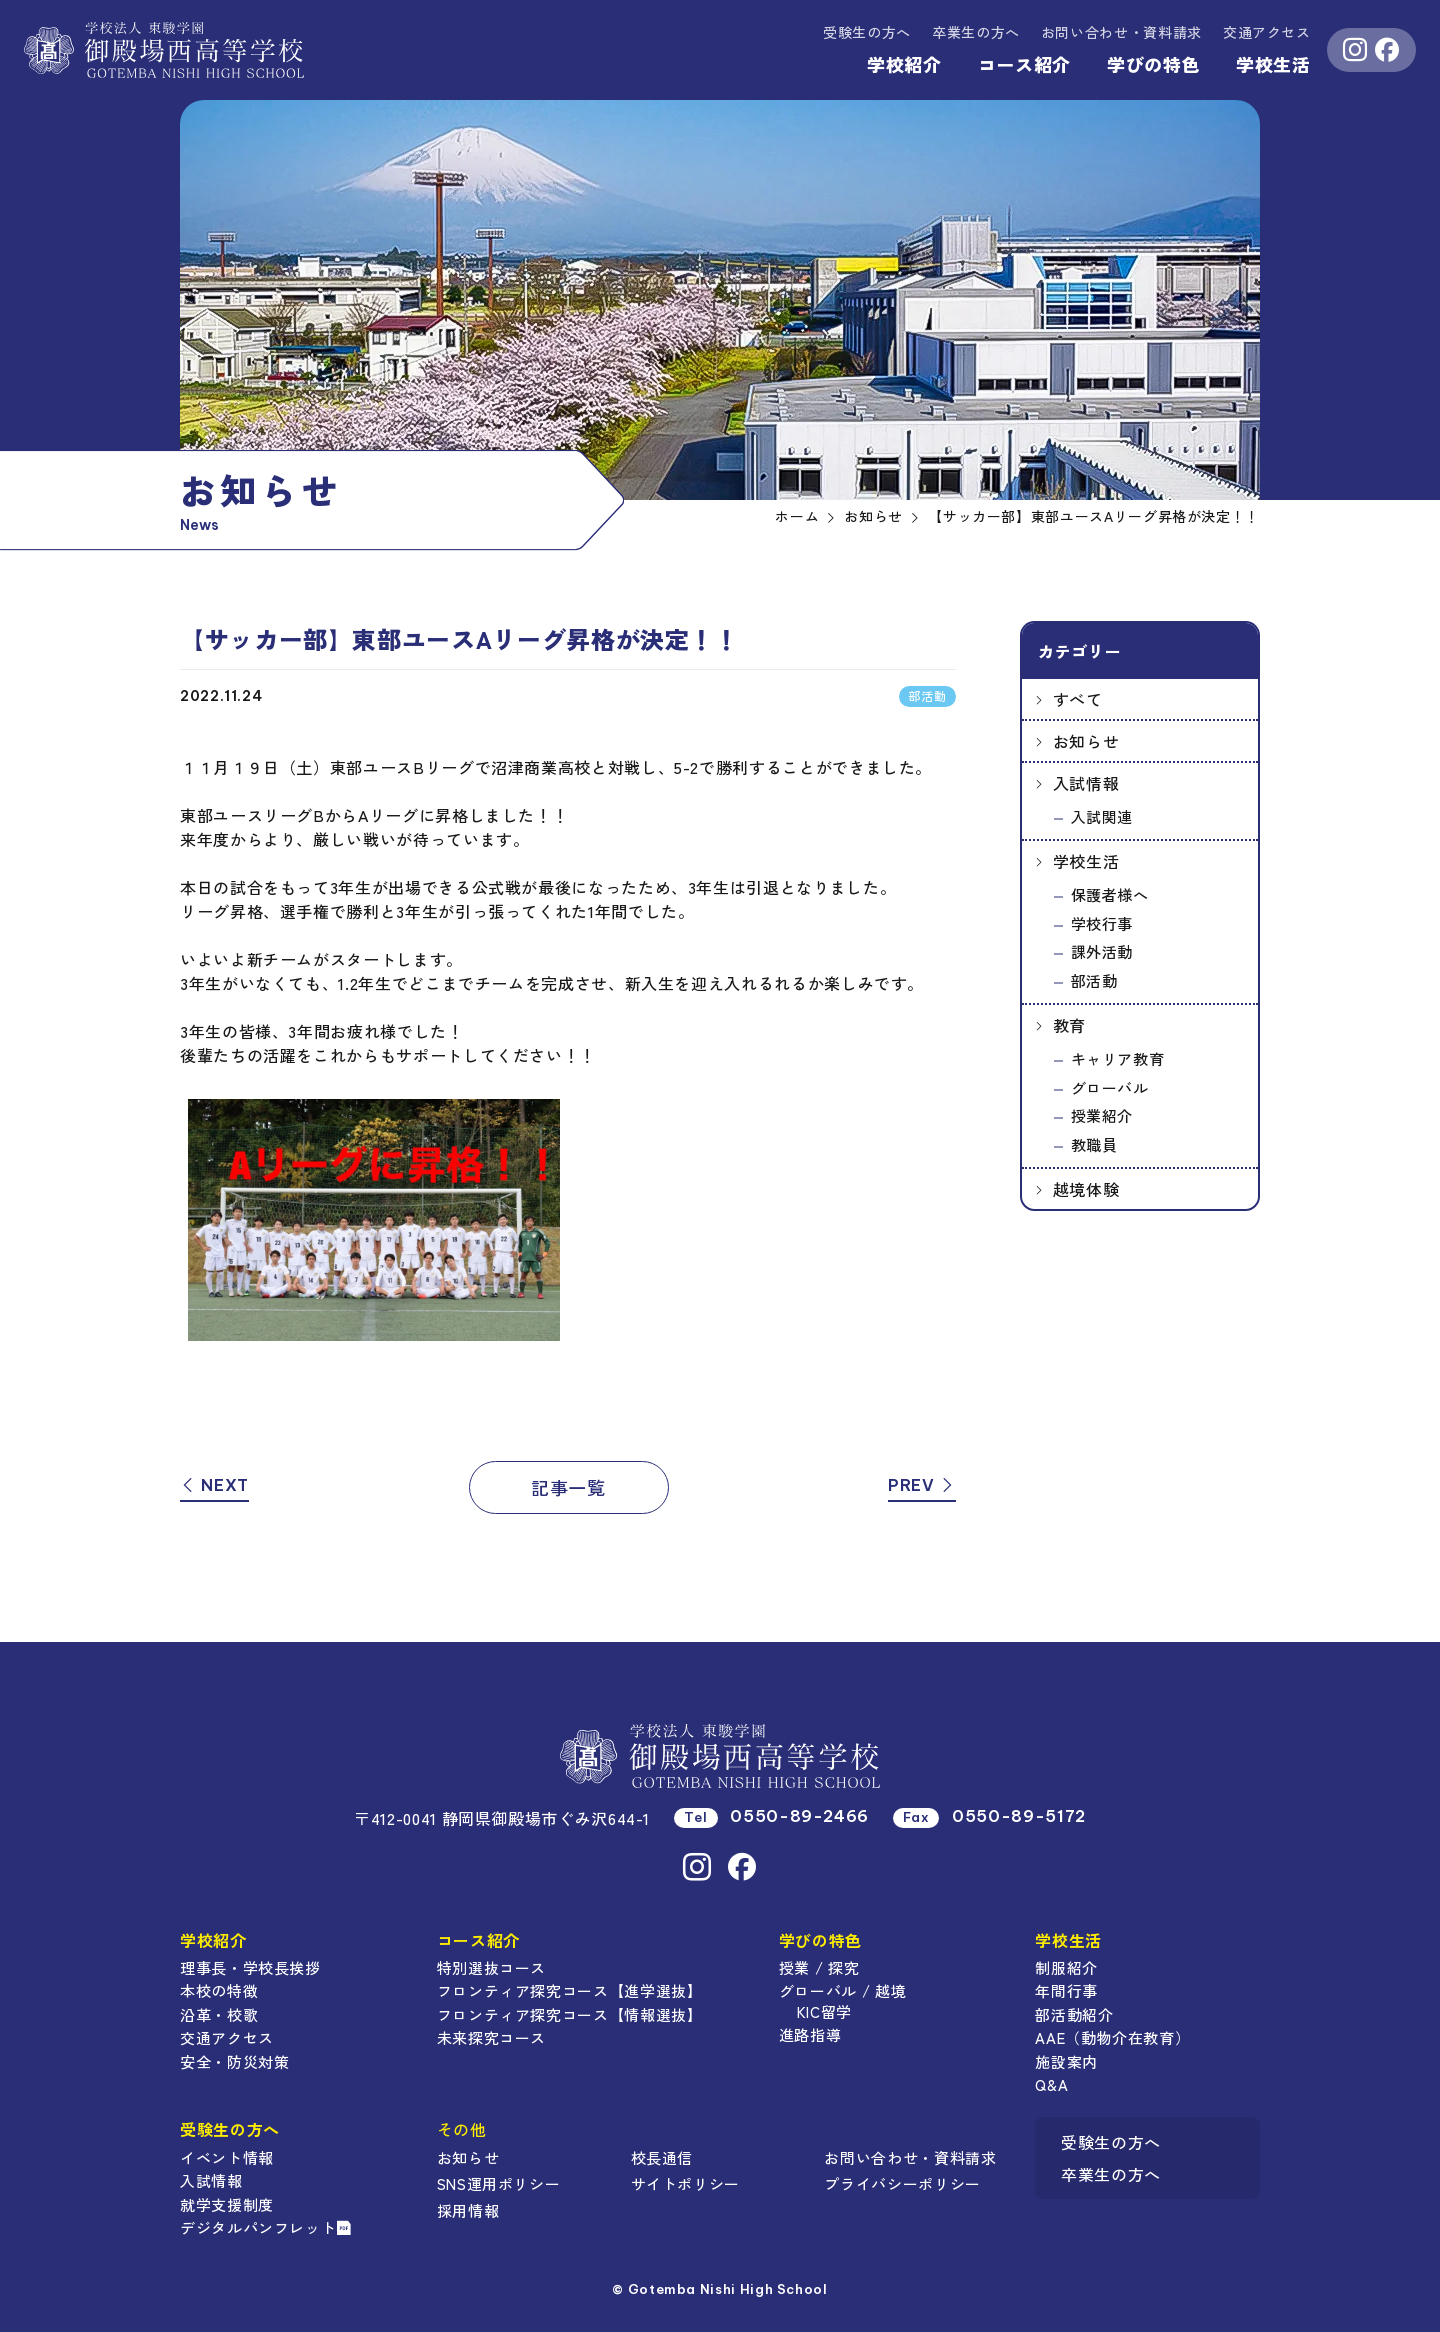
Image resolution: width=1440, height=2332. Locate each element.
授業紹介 (1102, 1115)
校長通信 (662, 2157)
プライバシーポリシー (902, 2183)
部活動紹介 (1074, 2014)
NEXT (214, 1485)
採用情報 (468, 2210)
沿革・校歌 (219, 2014)
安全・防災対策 (234, 2061)
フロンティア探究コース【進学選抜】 (570, 1990)
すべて (1078, 699)
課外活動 (1102, 951)
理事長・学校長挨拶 (250, 1967)
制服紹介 (1066, 1967)
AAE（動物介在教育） (1112, 2037)
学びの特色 (1153, 64)
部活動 (1094, 980)
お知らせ (1086, 741)
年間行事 (1066, 1990)
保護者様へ (1110, 894)
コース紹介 (1024, 64)
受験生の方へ (867, 32)
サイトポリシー (685, 2183)
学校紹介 (904, 64)
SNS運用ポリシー (499, 2183)
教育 (1069, 1025)
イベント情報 (227, 2157)
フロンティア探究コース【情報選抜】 (570, 2014)
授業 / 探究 (819, 1967)
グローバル (1110, 1087)
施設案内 (1066, 2061)
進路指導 (810, 2034)
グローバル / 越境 (842, 1990)
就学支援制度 (227, 2204)
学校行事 (1102, 923)
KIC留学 (824, 2011)
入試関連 (1102, 816)
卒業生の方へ (976, 32)
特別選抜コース (491, 1967)
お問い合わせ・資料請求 (910, 2157)
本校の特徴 (219, 1990)
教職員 (1094, 1144)
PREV (922, 1485)
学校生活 (1273, 64)
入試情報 (1086, 783)
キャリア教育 (1118, 1058)
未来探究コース (491, 2037)
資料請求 (1121, 32)
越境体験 (1086, 1189)
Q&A (1051, 2084)
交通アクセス (1267, 32)
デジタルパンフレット (266, 2227)
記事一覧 (568, 1487)
